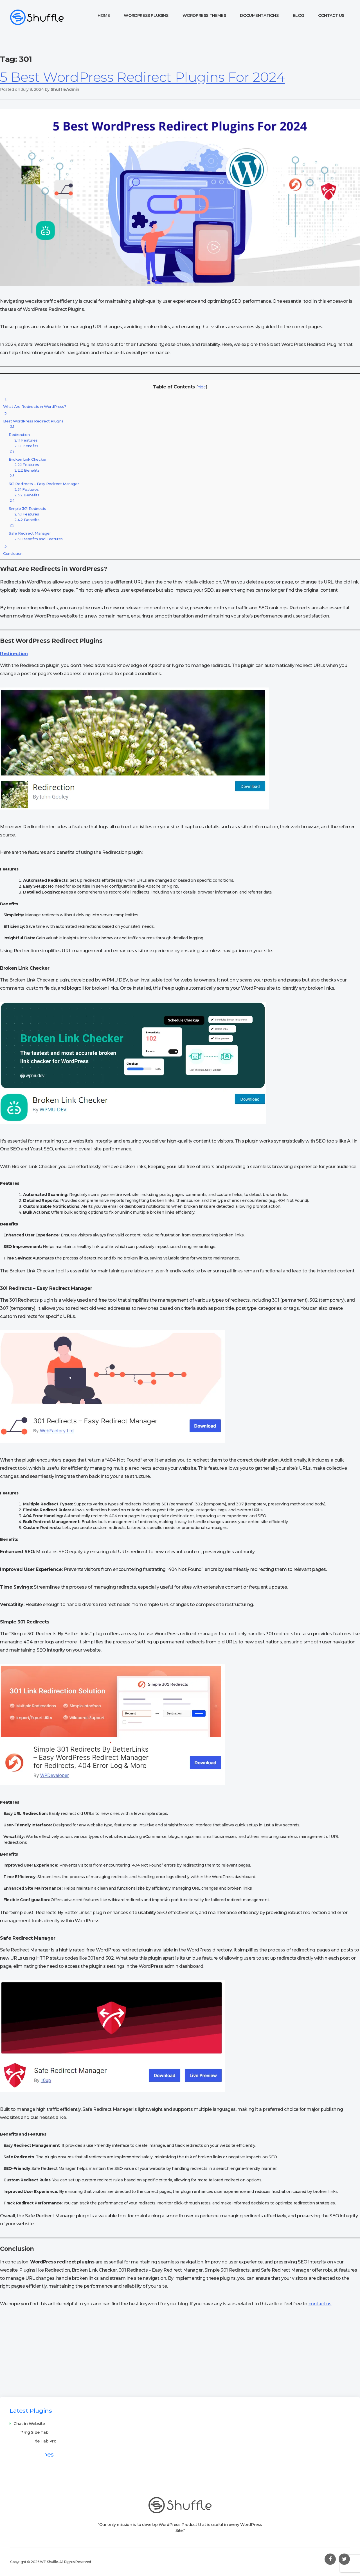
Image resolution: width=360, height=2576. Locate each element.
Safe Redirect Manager (30, 529)
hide (201, 387)
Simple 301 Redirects (27, 504)
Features (25, 440)
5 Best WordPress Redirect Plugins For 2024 (142, 77)
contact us (320, 2303)
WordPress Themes (204, 15)
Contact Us (331, 15)
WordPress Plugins (146, 15)
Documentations (259, 15)
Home (104, 15)
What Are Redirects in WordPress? (34, 402)
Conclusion (12, 549)
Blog (298, 15)
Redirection (19, 430)
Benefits (26, 446)
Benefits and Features (38, 539)
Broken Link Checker (28, 455)
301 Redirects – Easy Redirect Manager (44, 479)
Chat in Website (29, 2423)
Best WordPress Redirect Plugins (33, 416)
